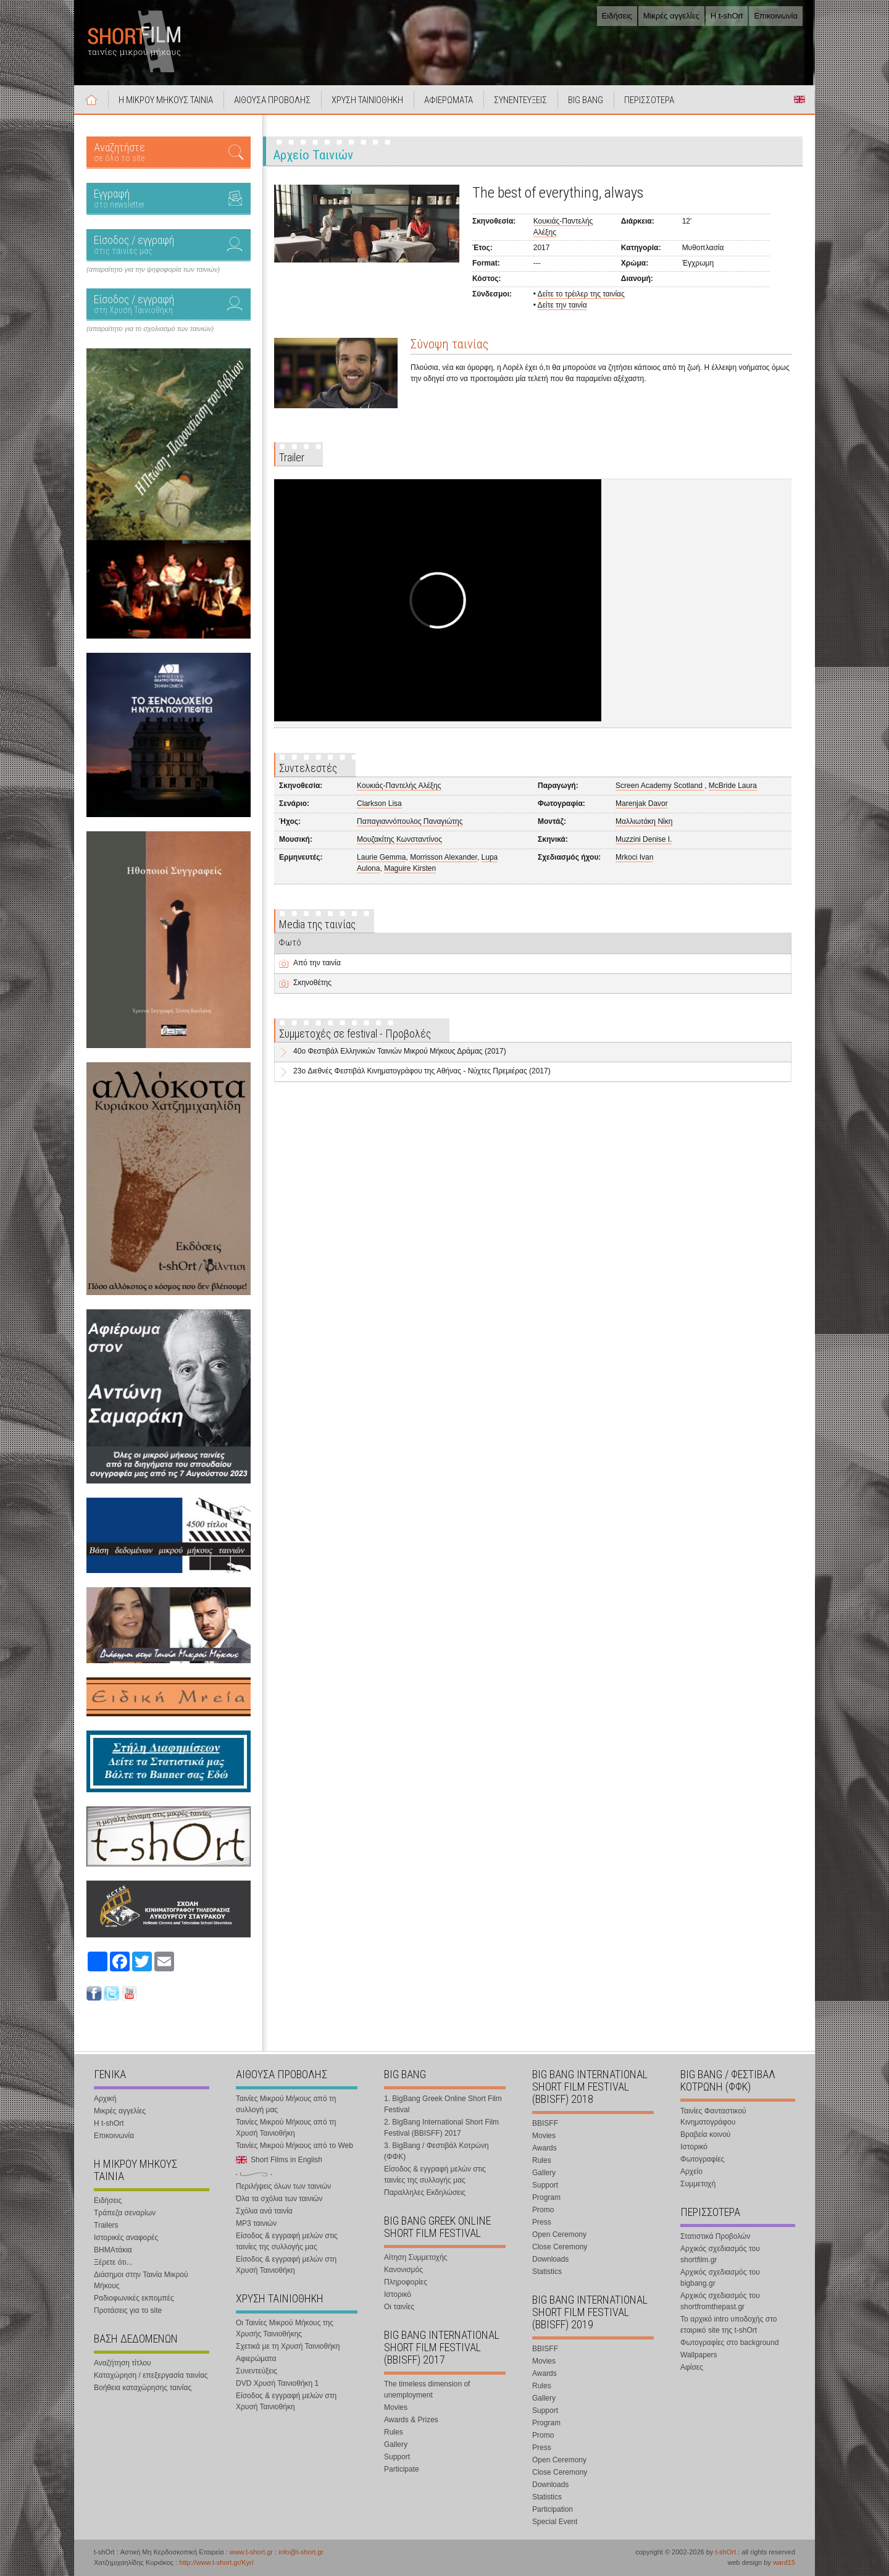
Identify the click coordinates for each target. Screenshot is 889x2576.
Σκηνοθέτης (312, 982)
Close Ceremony (559, 2246)
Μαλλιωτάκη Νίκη (644, 821)
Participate (401, 2469)
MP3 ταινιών (256, 2223)
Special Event (554, 2521)
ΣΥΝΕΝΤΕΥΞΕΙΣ (520, 100)
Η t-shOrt (727, 15)
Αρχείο (691, 2171)
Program (546, 2197)
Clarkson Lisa (379, 803)
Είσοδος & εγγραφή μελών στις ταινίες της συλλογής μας (287, 2241)
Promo (543, 2209)
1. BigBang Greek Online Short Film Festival (443, 2104)
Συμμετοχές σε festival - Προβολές (355, 1033)
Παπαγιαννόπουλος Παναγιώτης (409, 821)
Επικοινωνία (776, 15)
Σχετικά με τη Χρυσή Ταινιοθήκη (288, 2346)
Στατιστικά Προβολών (715, 2236)
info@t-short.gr (300, 2552)
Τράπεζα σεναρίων (125, 2213)
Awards (544, 2148)
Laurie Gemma (381, 857)
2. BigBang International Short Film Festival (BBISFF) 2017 (441, 2128)
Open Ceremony (559, 2234)
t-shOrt (725, 2552)
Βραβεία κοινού (705, 2134)
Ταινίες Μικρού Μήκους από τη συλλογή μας (286, 2104)
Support (397, 2456)
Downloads (550, 2259)
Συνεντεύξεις (256, 2371)
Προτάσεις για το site (128, 2310)
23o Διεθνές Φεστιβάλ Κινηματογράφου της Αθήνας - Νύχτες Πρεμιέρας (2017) (422, 1071)
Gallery (395, 2444)
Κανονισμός (403, 2269)
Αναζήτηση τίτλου (122, 2363)
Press (541, 2222)
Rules (393, 2432)
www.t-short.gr (251, 2552)
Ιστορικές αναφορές (126, 2237)
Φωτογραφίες (702, 2159)
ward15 (784, 2562)
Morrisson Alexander (443, 857)
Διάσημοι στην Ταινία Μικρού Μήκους (141, 2280)
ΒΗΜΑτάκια (113, 2250)
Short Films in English (799, 99)
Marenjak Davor (642, 803)
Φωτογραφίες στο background (729, 2342)
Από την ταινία (317, 963)
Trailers (106, 2225)
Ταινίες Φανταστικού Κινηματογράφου (713, 2116)
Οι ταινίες (399, 2306)
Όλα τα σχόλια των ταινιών (279, 2198)
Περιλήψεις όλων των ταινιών (283, 2186)
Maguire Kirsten (410, 868)
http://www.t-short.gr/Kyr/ (216, 2562)
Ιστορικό (397, 2294)
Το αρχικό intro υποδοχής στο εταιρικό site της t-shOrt (728, 2325)
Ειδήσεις (617, 15)
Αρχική (91, 99)
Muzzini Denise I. (644, 839)
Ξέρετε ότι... (113, 2262)
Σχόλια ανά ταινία (264, 2211)
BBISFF (545, 2123)
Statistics (547, 2271)
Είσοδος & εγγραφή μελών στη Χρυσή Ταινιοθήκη (286, 2265)
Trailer (291, 457)
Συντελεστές (308, 767)
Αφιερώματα (256, 2358)
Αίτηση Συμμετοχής (415, 2257)
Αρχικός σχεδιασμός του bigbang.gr (720, 2278)
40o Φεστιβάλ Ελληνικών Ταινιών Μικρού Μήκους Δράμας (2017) (399, 1051)
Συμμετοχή (698, 2184)
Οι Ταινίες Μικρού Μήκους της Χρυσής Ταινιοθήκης (284, 2328)
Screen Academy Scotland (660, 785)
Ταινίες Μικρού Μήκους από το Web (294, 2145)
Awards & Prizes (411, 2419)
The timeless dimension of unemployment (427, 2389)
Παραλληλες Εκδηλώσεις (424, 2192)
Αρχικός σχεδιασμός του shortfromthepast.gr (720, 2301)
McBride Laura (733, 785)
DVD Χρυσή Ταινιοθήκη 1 (277, 2383)
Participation (552, 2509)
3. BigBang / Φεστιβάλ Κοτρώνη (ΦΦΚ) (436, 2151)
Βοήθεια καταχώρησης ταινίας (142, 2387)
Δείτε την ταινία (562, 305)
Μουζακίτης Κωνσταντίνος (399, 839)
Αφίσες (691, 2367)
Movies (395, 2407)
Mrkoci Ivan (634, 857)
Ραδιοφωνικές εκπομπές (134, 2298)
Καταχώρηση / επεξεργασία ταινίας (151, 2375)
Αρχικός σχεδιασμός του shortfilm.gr (720, 2254)
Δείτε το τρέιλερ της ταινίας (581, 294)
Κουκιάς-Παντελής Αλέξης (399, 785)
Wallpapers (698, 2355)
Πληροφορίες (405, 2282)
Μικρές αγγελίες (671, 15)
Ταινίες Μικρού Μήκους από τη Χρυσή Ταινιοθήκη (286, 2128)
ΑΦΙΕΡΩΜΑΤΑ (448, 100)
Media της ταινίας (317, 924)
